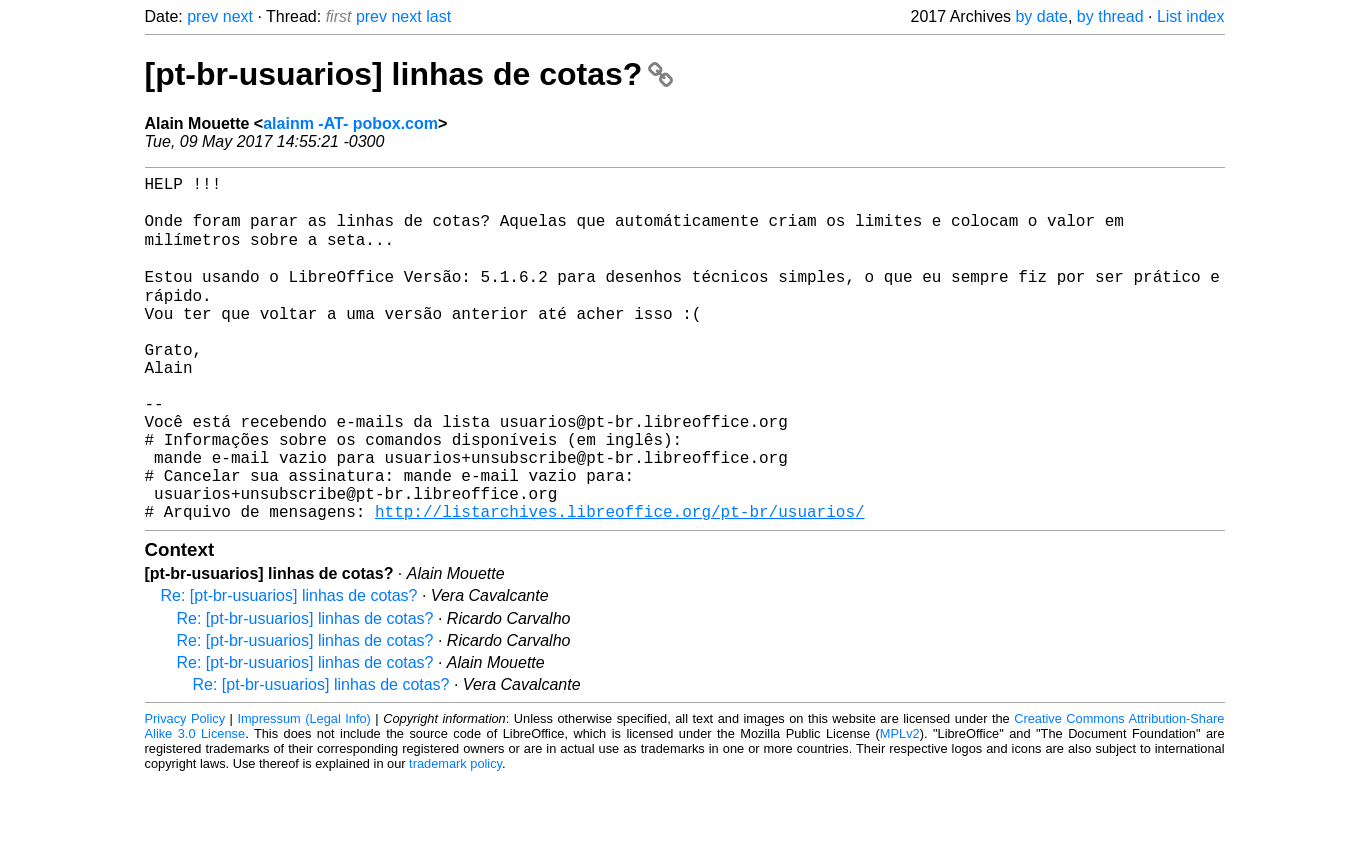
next (238, 16)
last (438, 16)
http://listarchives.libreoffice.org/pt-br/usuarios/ (620, 583)
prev (202, 16)
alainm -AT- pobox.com (350, 123)
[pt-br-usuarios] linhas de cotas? (409, 74)
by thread (1110, 16)
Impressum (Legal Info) (303, 790)
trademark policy (455, 835)
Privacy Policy (185, 790)
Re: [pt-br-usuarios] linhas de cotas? (289, 667)
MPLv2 (900, 805)
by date (1041, 16)
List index (1191, 16)
